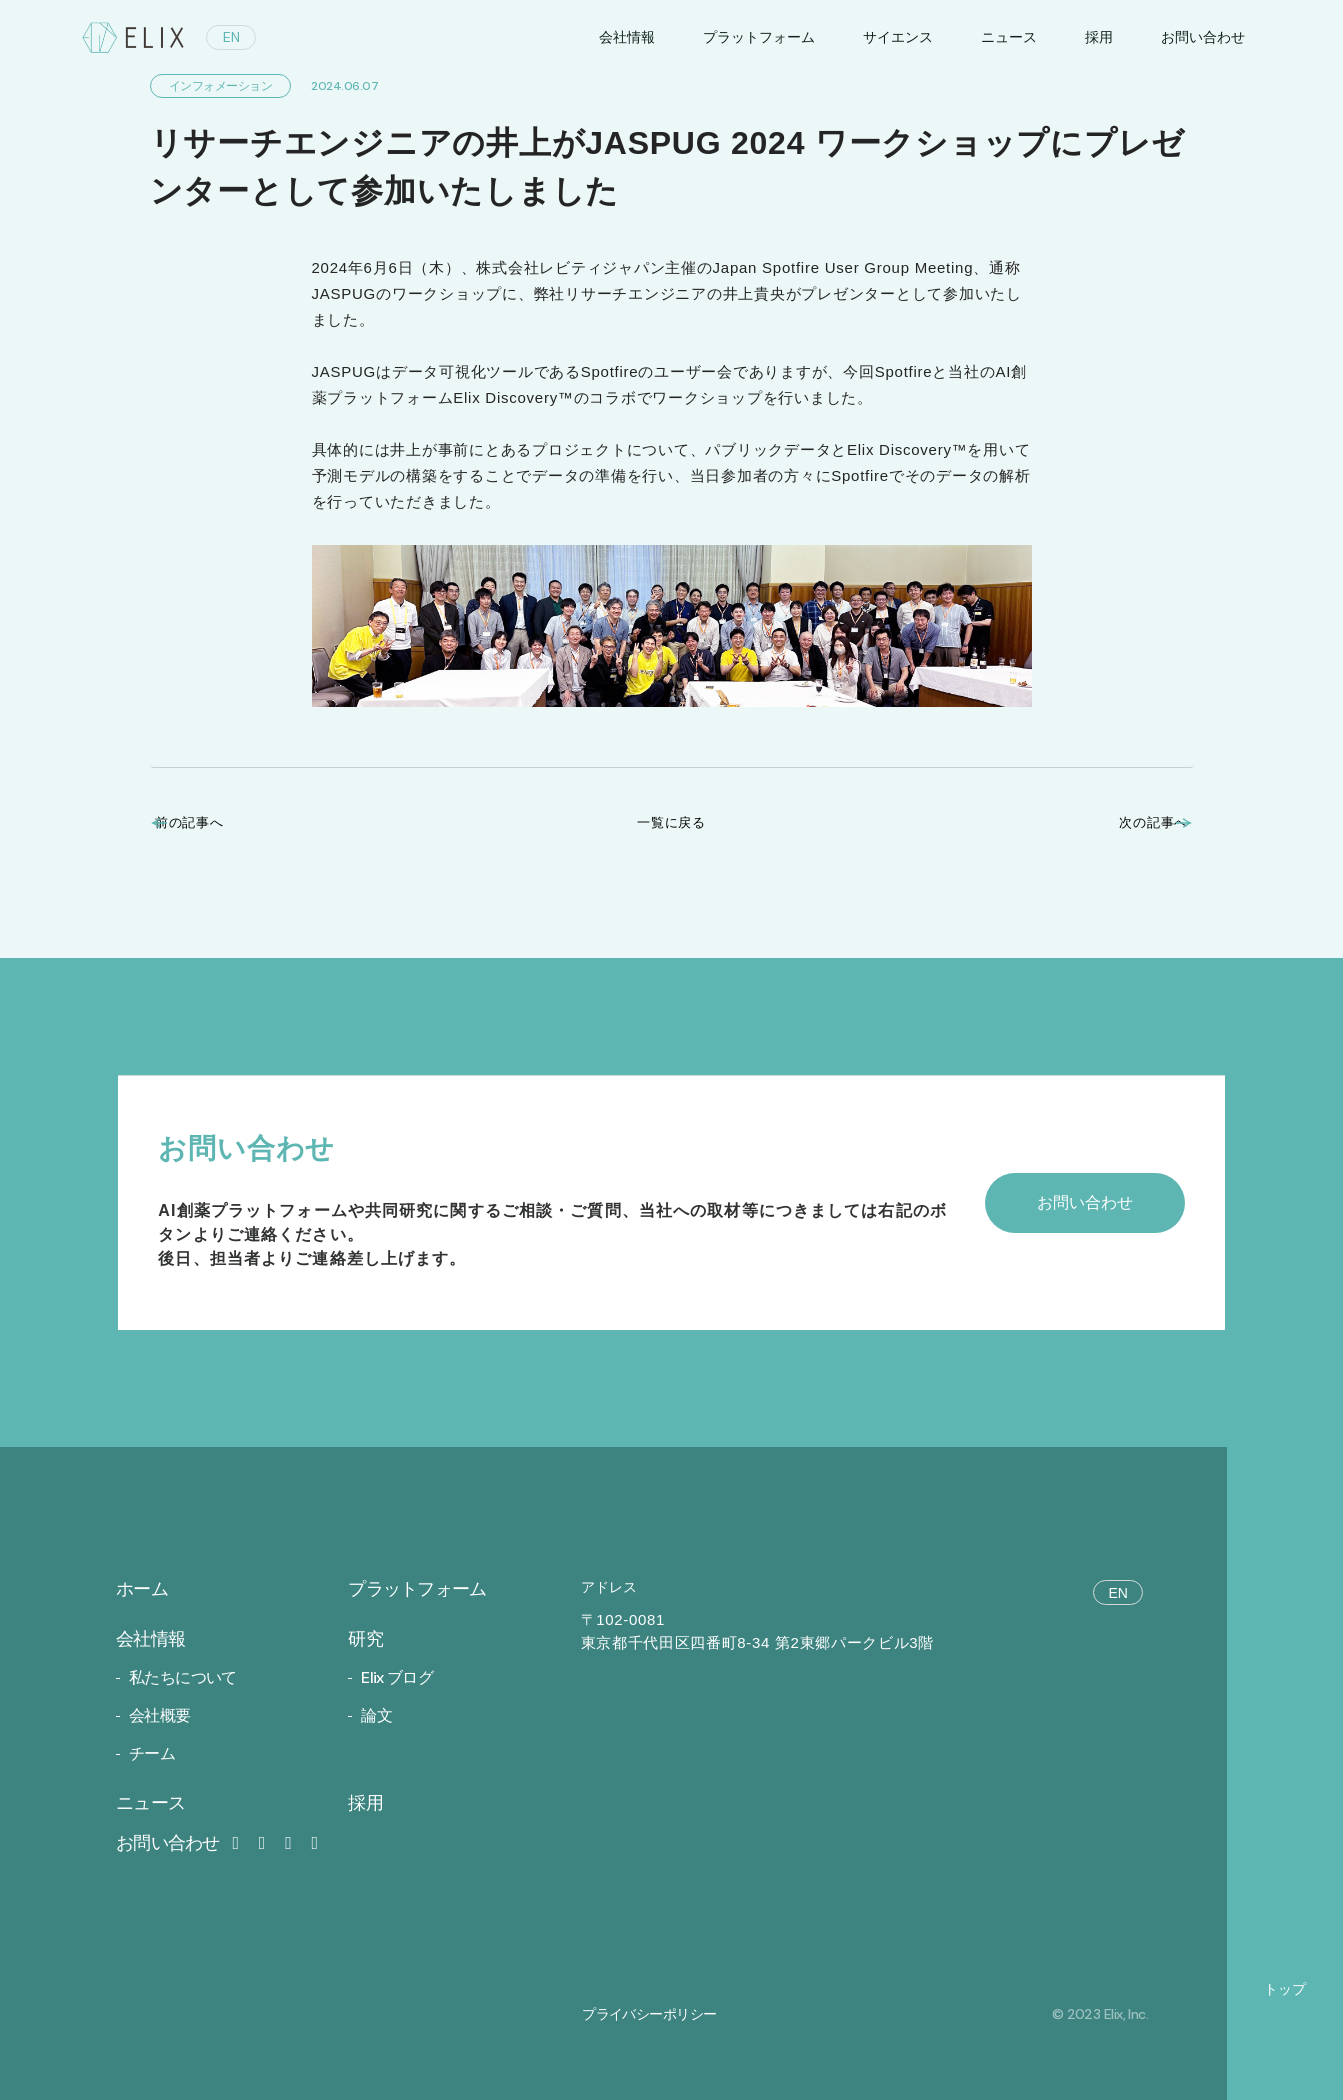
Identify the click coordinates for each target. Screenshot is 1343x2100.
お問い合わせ (181, 1843)
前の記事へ (214, 822)
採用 (1099, 37)
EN (231, 37)
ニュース (1009, 37)
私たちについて (183, 1677)
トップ (1285, 1989)
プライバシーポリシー (649, 2014)
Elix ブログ (397, 1677)
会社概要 (159, 1715)
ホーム (142, 1589)
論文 (376, 1715)
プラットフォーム (759, 37)
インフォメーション (221, 86)
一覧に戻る (671, 822)
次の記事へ (1129, 822)
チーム (152, 1753)
